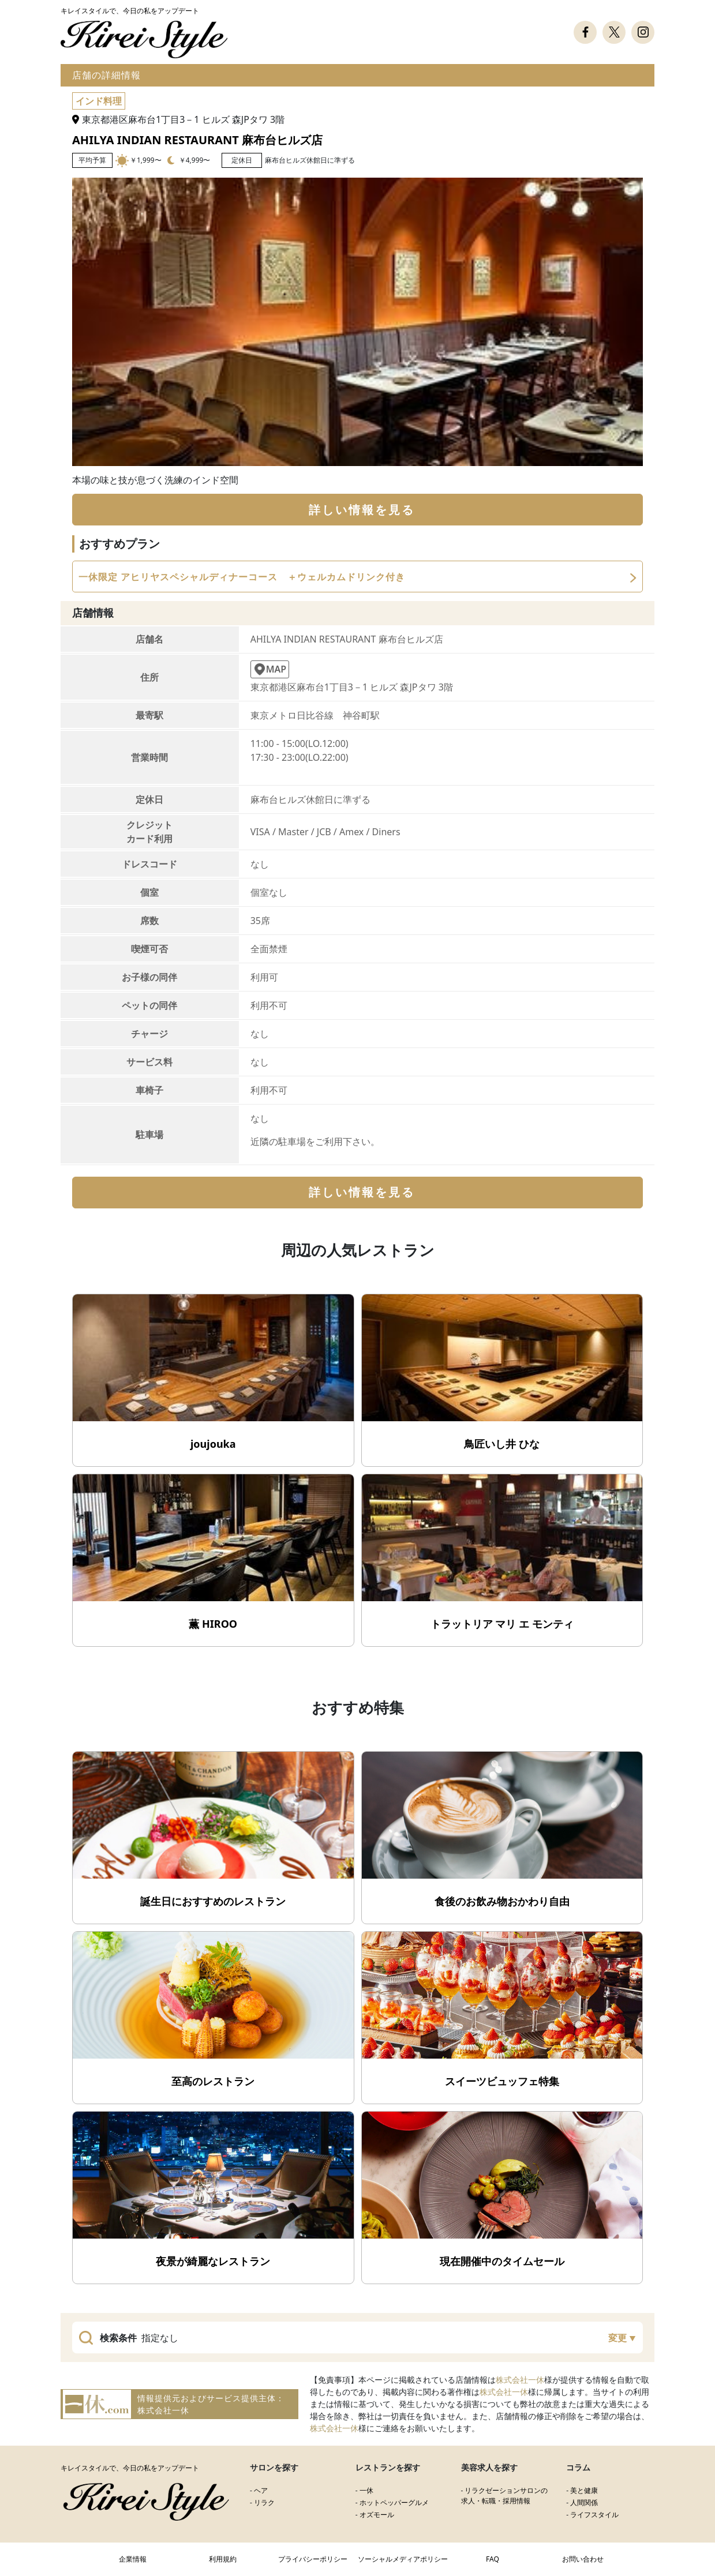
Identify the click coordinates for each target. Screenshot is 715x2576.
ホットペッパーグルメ (394, 2502)
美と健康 (584, 2490)
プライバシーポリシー (312, 2559)
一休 (366, 2490)
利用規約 (223, 2559)
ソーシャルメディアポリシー (403, 2559)
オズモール (377, 2514)
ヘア (261, 2490)
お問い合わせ (583, 2559)
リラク (264, 2502)
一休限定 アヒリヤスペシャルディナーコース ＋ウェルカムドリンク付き (241, 576)
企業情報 (133, 2559)
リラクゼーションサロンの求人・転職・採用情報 (504, 2495)
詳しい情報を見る (362, 509)
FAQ (492, 2559)
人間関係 (584, 2502)
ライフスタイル (594, 2514)
